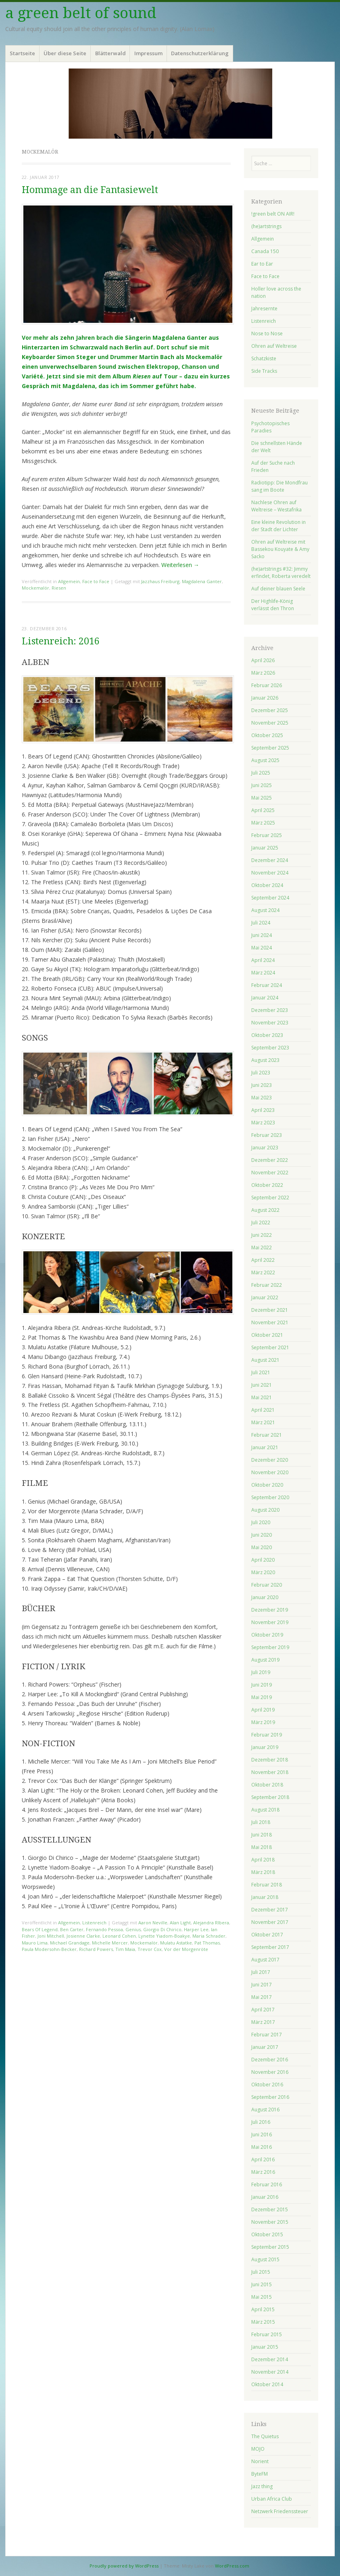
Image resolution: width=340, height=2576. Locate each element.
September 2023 (270, 1047)
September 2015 (270, 2247)
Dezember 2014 (269, 2359)
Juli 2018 (260, 1822)
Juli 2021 (260, 1372)
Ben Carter (71, 1929)
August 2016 (265, 2109)
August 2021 (265, 1360)
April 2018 (263, 1859)
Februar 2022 (266, 1285)
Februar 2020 (266, 1584)
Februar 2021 (266, 1434)
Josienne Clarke (83, 1936)
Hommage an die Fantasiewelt (90, 190)
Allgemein (69, 581)
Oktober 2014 (267, 2384)
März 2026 (263, 672)
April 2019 (263, 1709)
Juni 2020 (261, 1534)
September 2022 (270, 1197)
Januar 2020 (264, 1597)
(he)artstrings (266, 226)
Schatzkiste (263, 358)
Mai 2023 (261, 1097)
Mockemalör (35, 588)
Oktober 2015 (267, 2234)
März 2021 (263, 1422)
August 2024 (265, 910)
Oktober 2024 (267, 885)
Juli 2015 (260, 2272)
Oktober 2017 (267, 1934)
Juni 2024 (261, 935)
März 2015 (263, 2321)
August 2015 (265, 2259)
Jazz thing (262, 2486)
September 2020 (270, 1497)
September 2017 (270, 1947)
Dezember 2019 (269, 1609)
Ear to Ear (262, 263)
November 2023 (269, 1022)
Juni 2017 (261, 1984)
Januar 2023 (264, 1147)
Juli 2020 (260, 1522)
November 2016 (269, 2072)
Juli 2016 (260, 2122)
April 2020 (263, 1559)
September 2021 (270, 1347)
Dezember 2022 (269, 1160)
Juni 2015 (261, 2284)
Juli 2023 (260, 1072)
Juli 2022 (260, 1222)
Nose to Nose (267, 333)
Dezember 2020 (269, 1459)
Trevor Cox (150, 1949)
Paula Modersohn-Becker (49, 1949)
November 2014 (269, 2371)
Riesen (59, 588)
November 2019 (269, 1622)
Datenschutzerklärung (200, 53)
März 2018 (263, 1872)
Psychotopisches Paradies (270, 427)
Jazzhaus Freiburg (160, 581)
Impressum (148, 53)
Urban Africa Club (271, 2498)
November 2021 (269, 1322)
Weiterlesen (180, 565)
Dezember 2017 (269, 1909)
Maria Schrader (208, 1936)
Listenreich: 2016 (61, 641)
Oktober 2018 (267, 1784)
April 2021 (263, 1409)
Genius (133, 1929)
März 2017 (263, 2022)
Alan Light (180, 1923)
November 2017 (269, 1922)
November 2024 (269, 872)
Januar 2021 (264, 1447)
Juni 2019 (261, 1684)
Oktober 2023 (267, 1035)
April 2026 (263, 660)
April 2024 (263, 960)
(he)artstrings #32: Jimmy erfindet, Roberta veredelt (281, 572)
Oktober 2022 (267, 1185)
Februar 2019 (266, 1734)
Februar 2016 (266, 2184)
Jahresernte (264, 308)
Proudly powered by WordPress (124, 2566)
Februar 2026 (266, 685)
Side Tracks (264, 371)
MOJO (258, 2448)
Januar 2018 (264, 1897)
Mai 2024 (261, 947)
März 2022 (263, 1272)
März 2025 (263, 822)
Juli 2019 (260, 1672)
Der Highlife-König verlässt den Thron (272, 605)
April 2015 (263, 2309)
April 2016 (263, 2159)
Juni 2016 (261, 2134)
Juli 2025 (260, 772)
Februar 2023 (266, 1135)
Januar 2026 (264, 697)
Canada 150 (265, 251)
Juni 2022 (261, 1235)
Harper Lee (196, 1929)
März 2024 (263, 972)
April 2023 (263, 1110)
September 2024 (270, 897)
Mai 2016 (261, 2147)
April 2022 (263, 1260)
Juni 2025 (261, 785)
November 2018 (269, 1772)
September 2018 (270, 1797)
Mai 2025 (261, 797)
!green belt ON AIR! (272, 213)
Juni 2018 (261, 1834)
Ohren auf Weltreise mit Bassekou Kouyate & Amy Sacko (280, 549)
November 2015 (269, 2222)
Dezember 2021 (269, 1310)
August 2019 (265, 1659)
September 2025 (270, 747)
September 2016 (270, 2097)
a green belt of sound (80, 13)
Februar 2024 (266, 985)
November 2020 (269, 1472)
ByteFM (259, 2473)
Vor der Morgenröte (186, 1949)
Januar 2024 (264, 997)
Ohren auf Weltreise (274, 346)
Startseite (22, 53)
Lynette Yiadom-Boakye (164, 1936)
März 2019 (263, 1722)
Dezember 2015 (269, 2209)
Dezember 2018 (269, 1759)
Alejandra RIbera (211, 1923)
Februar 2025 (266, 835)
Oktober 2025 (267, 735)
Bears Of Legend (40, 1929)
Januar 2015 (264, 2346)
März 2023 (263, 1122)
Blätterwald (110, 53)
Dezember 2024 (269, 860)
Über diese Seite (65, 53)
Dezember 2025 (269, 710)
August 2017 (265, 1959)
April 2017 (263, 2009)
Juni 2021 (261, 1384)
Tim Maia (125, 1949)
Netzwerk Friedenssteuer (279, 2511)
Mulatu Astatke (176, 1943)
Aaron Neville (152, 1923)
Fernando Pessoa (104, 1929)
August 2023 (265, 1060)
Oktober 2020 (267, 1484)
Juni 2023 (261, 1085)
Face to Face (95, 581)
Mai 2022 (261, 1247)
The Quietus (265, 2436)
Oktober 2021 (267, 1335)
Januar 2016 (264, 2197)
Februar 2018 (266, 1884)
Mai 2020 (261, 1547)
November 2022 (269, 1172)
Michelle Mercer (110, 1943)
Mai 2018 (261, 1847)
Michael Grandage (70, 1943)
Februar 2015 (266, 2334)
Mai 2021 (261, 1397)
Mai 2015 (261, 2296)
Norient (260, 2461)
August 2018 (265, 1809)
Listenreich (94, 1923)
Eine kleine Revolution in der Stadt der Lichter (278, 526)
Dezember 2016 (269, 2059)
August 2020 (265, 1509)
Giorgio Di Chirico (162, 1929)
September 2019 (270, 1647)
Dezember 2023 (269, 1010)
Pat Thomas (207, 1943)
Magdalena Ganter (202, 581)
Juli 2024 (260, 922)
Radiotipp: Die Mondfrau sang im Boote (279, 486)
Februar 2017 (266, 2034)
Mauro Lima (35, 1943)
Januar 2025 (264, 847)
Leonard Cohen (119, 1936)
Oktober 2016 (267, 2084)
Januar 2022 (264, 1297)
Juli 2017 (260, 1972)
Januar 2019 (264, 1747)
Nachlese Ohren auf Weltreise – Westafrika (276, 506)
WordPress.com (232, 2566)
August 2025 (265, 760)
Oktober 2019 (267, 1634)
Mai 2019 (261, 1697)
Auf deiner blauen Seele (278, 588)
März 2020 (263, 1572)
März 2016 (263, 2172)
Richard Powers (96, 1949)
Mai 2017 (261, 1997)
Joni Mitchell (51, 1936)
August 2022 (265, 1210)
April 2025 (263, 810)
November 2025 (269, 722)
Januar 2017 (264, 2047)
